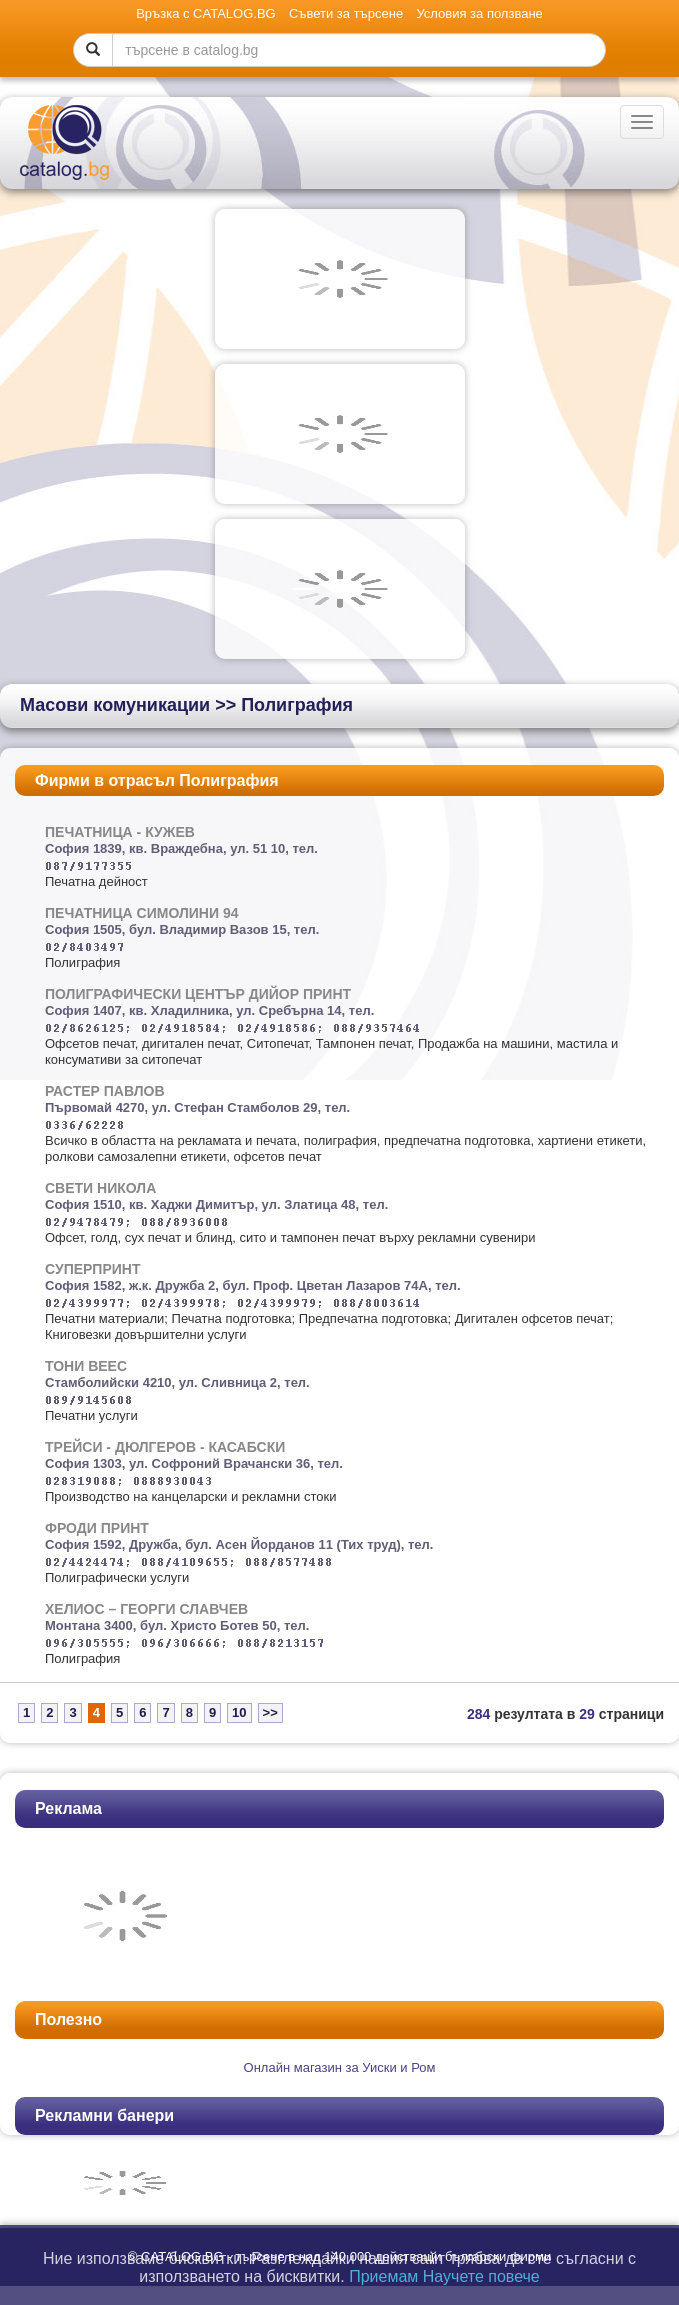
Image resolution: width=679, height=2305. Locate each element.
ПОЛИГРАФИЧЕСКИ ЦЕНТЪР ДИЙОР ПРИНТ (198, 994)
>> (270, 1712)
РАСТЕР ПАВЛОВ (105, 1091)
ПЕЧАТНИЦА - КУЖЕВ (120, 832)
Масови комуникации (115, 705)
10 (239, 1712)
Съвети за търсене (346, 13)
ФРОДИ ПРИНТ (97, 1528)
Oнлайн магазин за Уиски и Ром (340, 2067)
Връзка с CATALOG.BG (206, 13)
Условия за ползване (479, 13)
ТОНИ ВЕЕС (86, 1366)
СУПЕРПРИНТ (93, 1269)
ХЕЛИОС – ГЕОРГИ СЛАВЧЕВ (146, 1609)
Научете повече (481, 2276)
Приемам (383, 2276)
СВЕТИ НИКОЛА (100, 1188)
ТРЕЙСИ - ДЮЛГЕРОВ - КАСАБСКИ (165, 1447)
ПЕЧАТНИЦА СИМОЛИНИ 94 (142, 913)
